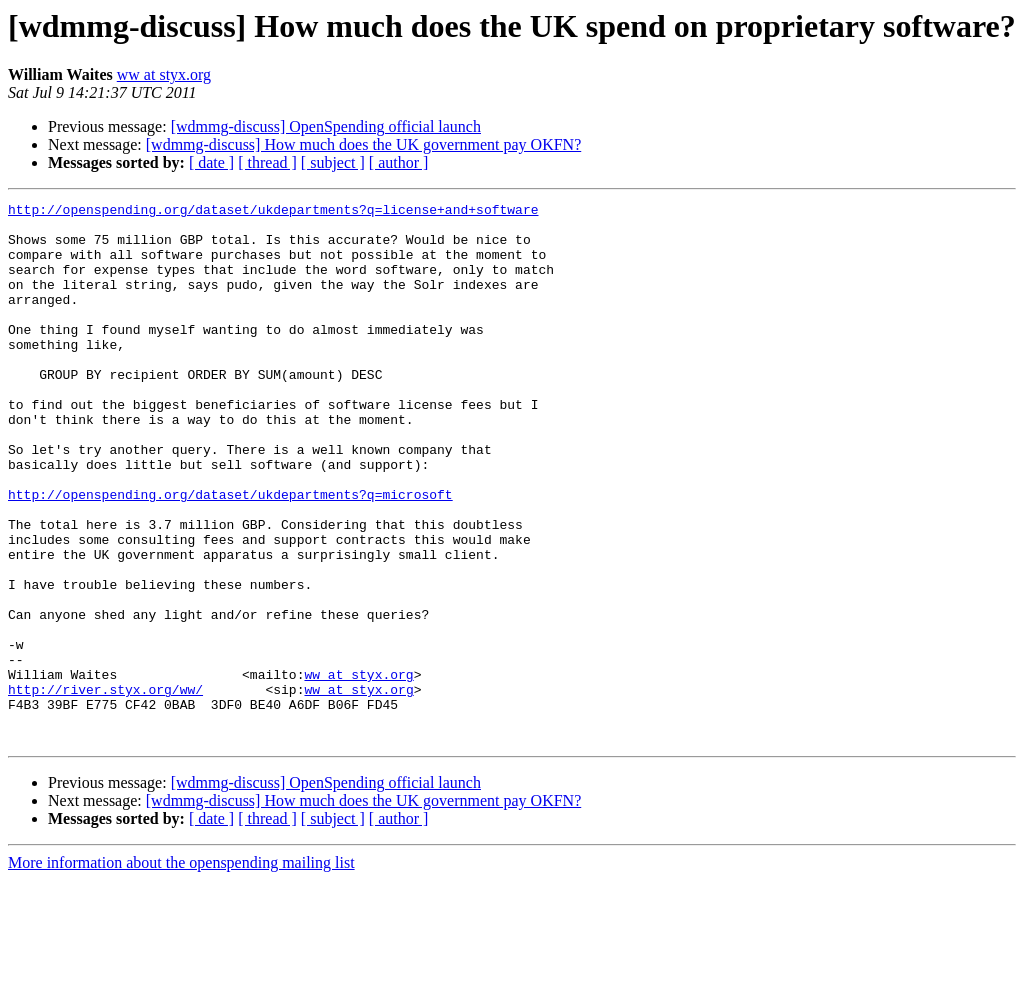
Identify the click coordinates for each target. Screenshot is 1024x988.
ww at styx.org (164, 74)
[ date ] (211, 162)
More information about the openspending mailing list (181, 970)
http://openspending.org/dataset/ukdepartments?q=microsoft (230, 554)
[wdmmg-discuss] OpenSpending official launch (326, 126)
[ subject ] (333, 162)
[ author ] (399, 162)
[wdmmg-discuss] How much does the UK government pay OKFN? (363, 144)
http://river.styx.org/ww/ (105, 788)
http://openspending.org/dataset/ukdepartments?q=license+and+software (273, 212)
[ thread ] (267, 162)
